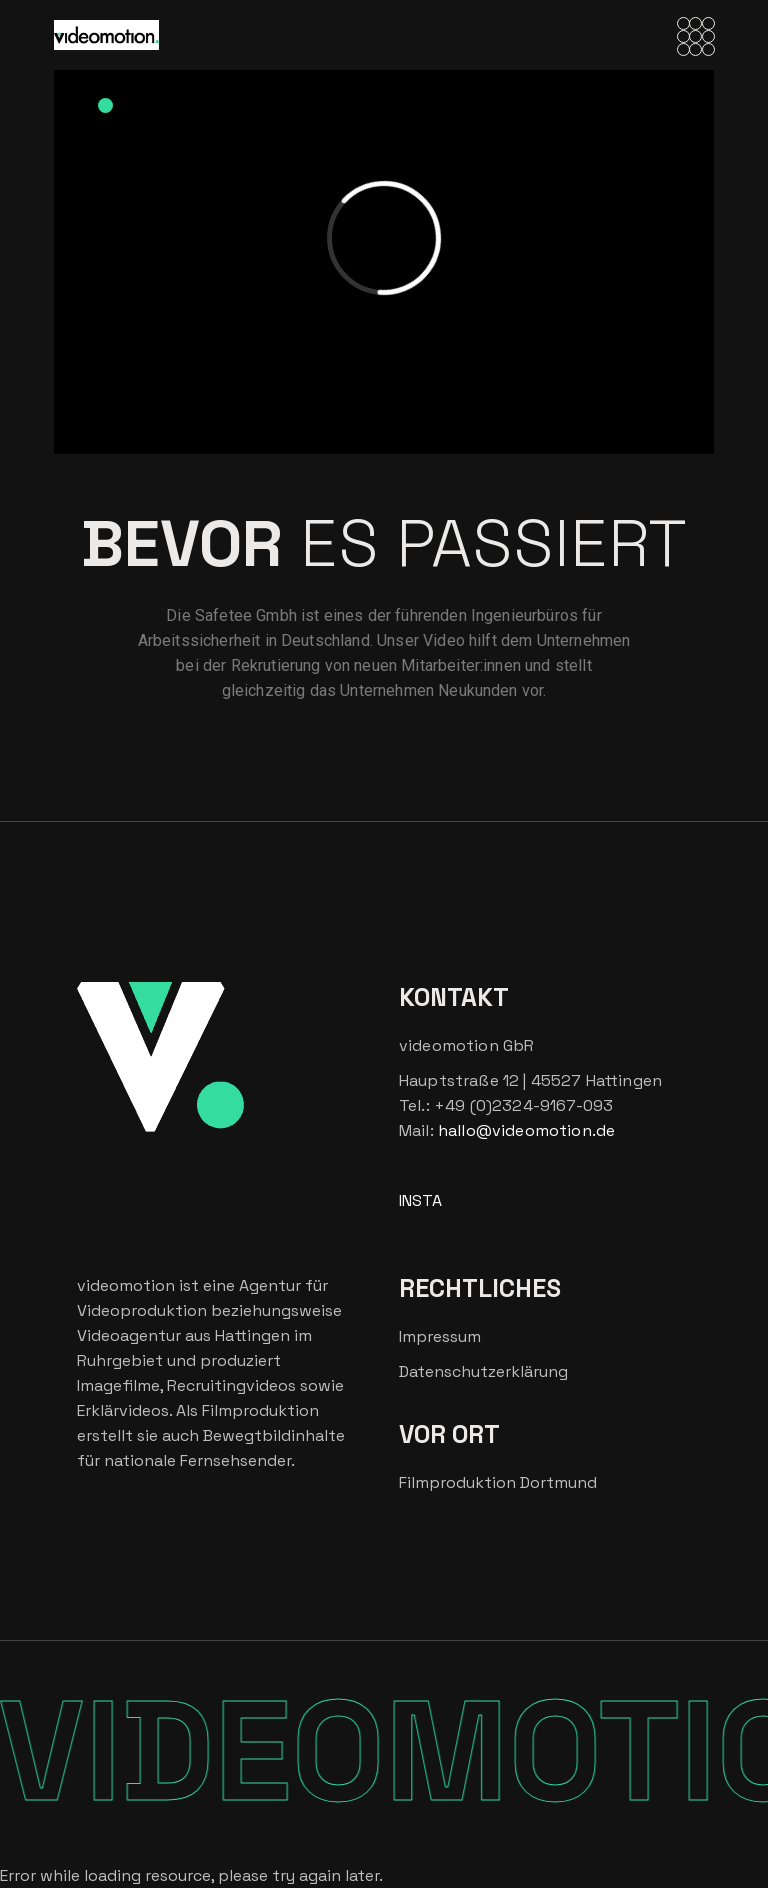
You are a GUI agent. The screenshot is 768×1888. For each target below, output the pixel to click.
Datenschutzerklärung (483, 1371)
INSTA (420, 1200)
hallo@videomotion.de (526, 1130)
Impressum (440, 1336)
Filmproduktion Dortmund (498, 1482)
